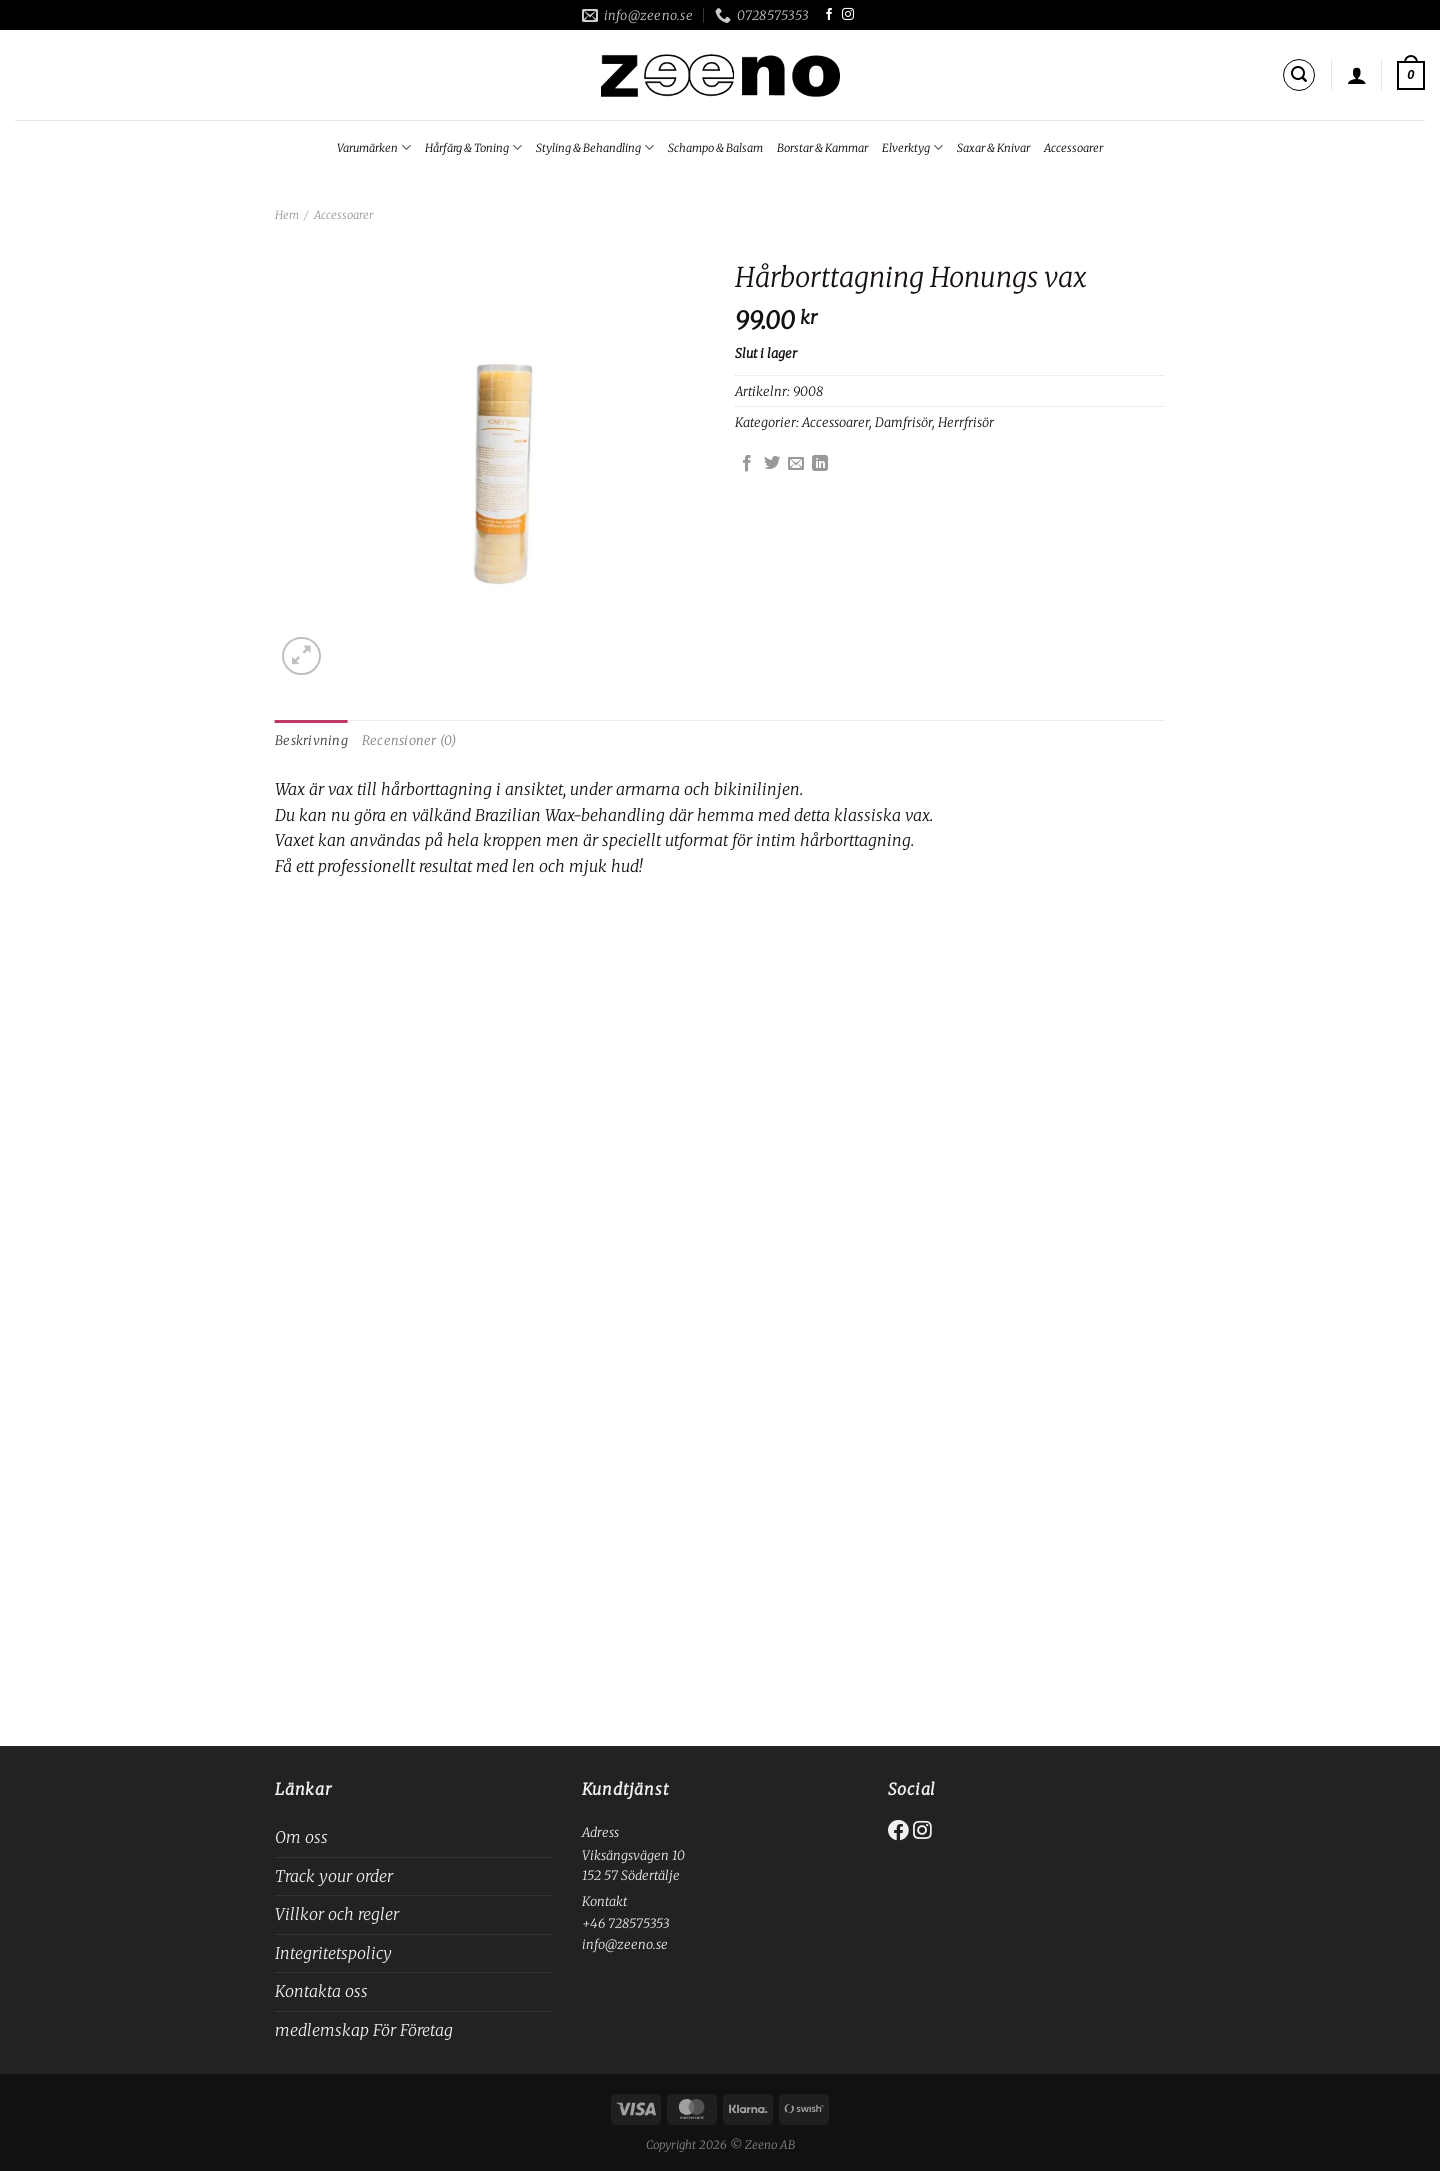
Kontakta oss (321, 1991)
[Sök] (1299, 75)
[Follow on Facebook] (829, 15)
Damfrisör (903, 422)
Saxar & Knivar (993, 148)
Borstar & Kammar (822, 148)
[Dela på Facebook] (747, 464)
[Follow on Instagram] (848, 15)
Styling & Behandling (595, 147)
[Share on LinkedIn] (820, 464)
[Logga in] (1357, 75)
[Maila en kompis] (796, 464)
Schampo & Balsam (715, 148)
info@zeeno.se (625, 1944)
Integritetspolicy (333, 1953)
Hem (287, 215)
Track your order (334, 1876)
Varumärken (374, 147)
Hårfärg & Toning (473, 147)
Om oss (301, 1837)
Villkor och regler (337, 1914)
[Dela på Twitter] (772, 464)
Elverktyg (912, 147)
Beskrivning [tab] (311, 740)
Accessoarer (1073, 148)
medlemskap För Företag (364, 2030)
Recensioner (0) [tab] (409, 740)
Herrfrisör (966, 422)
